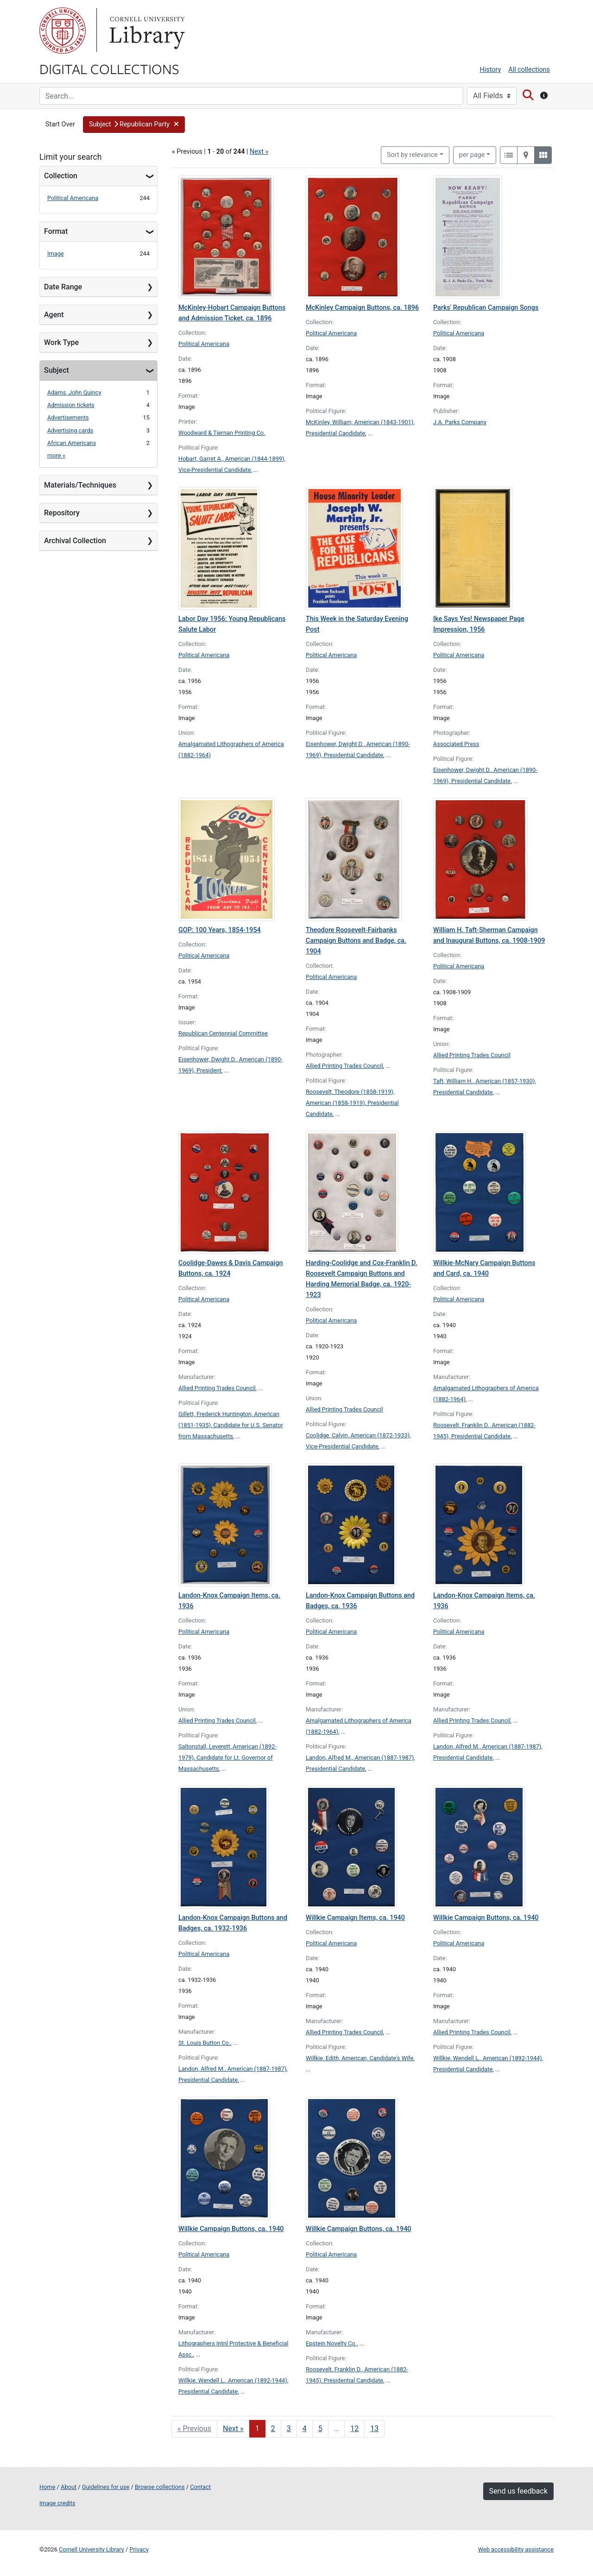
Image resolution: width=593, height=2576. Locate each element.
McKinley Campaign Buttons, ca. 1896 (362, 308)
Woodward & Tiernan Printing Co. (221, 432)
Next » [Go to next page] (233, 2428)
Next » (259, 152)
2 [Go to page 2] (273, 2428)
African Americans (71, 442)
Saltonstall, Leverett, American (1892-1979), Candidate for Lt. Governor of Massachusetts (227, 1757)
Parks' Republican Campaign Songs (485, 308)
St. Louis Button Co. (204, 2042)
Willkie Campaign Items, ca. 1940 (355, 1918)
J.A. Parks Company (459, 422)
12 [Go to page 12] (354, 2428)
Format (56, 231)
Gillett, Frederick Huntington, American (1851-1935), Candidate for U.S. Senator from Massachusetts (230, 1425)
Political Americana (72, 197)
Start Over (60, 124)
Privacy (138, 2549)
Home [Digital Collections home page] (47, 2486)
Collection (60, 175)
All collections (529, 70)
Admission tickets (71, 404)
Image (55, 253)
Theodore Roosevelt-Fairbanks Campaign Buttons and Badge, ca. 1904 (356, 940)
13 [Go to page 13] (374, 2428)
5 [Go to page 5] (320, 2428)
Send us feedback (518, 2491)
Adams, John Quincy (74, 392)
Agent (53, 314)
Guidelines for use (105, 2486)
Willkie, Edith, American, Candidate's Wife (359, 2058)
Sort (412, 155)
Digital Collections (109, 68)
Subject (56, 370)
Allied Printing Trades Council (344, 1065)
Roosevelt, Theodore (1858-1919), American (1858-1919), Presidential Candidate (352, 1102)
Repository (62, 512)
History (490, 70)
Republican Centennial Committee (223, 1033)
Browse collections (160, 2486)
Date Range (63, 286)
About (68, 2486)
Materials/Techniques (80, 485)
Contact (200, 2486)
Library (146, 30)
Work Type (61, 342)
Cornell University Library (91, 2549)
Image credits (57, 2503)
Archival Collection (75, 540)
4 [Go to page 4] (305, 2428)
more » (56, 455)
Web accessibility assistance (516, 2549)
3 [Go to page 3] (289, 2428)
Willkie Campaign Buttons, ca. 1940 (486, 1918)
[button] (134, 124)
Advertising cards (70, 430)
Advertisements (68, 417)
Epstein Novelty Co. (331, 2343)
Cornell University (62, 30)
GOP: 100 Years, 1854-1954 (219, 930)
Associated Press (456, 743)
